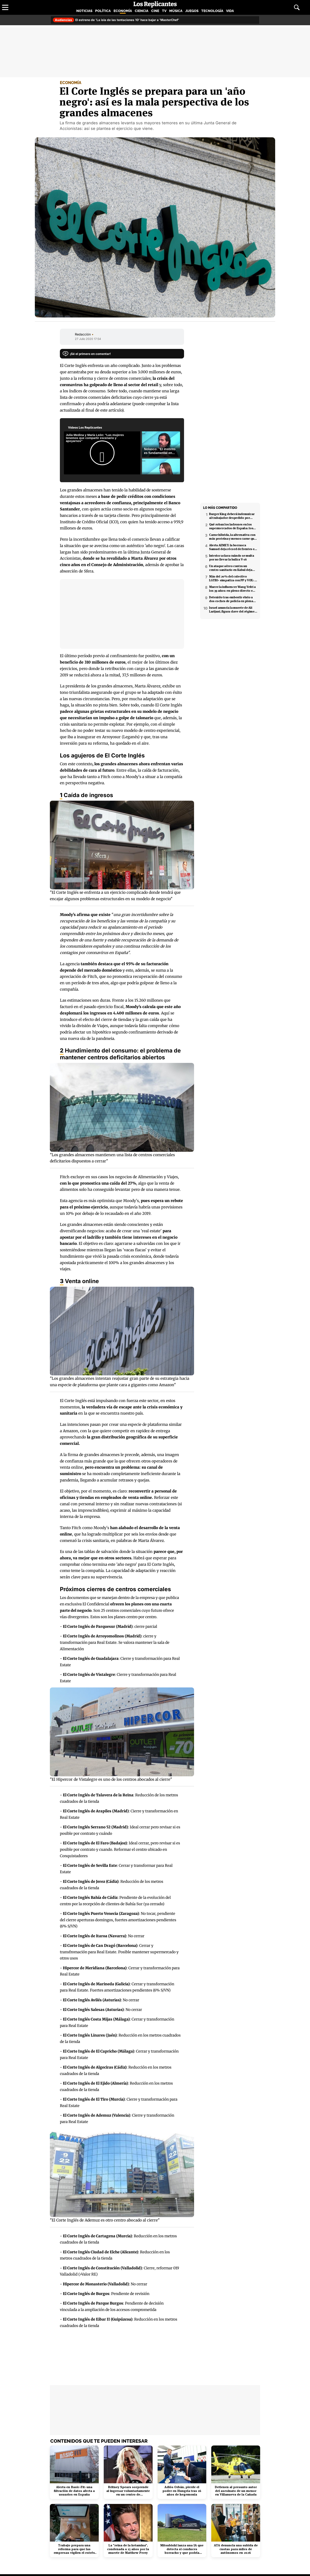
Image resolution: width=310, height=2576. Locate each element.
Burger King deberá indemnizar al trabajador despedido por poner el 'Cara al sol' (232, 516)
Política (103, 11)
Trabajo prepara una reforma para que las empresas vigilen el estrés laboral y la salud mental (74, 2549)
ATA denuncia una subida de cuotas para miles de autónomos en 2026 (236, 2549)
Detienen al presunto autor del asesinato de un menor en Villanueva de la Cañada (236, 2490)
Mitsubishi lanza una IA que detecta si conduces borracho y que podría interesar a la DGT (181, 2549)
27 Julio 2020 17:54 (88, 338)
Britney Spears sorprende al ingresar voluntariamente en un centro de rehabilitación (128, 2490)
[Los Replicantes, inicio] (155, 4)
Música (175, 11)
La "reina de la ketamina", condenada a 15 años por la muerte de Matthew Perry (128, 2549)
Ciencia (141, 11)
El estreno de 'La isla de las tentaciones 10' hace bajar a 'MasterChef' (116, 20)
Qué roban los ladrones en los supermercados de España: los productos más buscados (231, 526)
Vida (230, 11)
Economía (123, 11)
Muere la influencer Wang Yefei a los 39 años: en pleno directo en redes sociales (232, 589)
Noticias (84, 11)
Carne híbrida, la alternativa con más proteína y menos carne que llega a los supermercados (232, 536)
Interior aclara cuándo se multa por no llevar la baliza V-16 (231, 557)
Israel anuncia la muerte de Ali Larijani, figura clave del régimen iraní (232, 609)
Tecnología (212, 11)
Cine (155, 11)
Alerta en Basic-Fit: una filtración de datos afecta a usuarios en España (74, 2490)
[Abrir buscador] (297, 7)
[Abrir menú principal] (5, 7)
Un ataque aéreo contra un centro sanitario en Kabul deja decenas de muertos (230, 568)
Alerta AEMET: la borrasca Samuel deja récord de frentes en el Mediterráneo (232, 547)
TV (164, 11)
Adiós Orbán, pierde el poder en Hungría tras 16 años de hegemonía (181, 2490)
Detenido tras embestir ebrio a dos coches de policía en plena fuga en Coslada (231, 599)
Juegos (191, 11)
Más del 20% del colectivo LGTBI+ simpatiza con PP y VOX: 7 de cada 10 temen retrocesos (232, 578)
